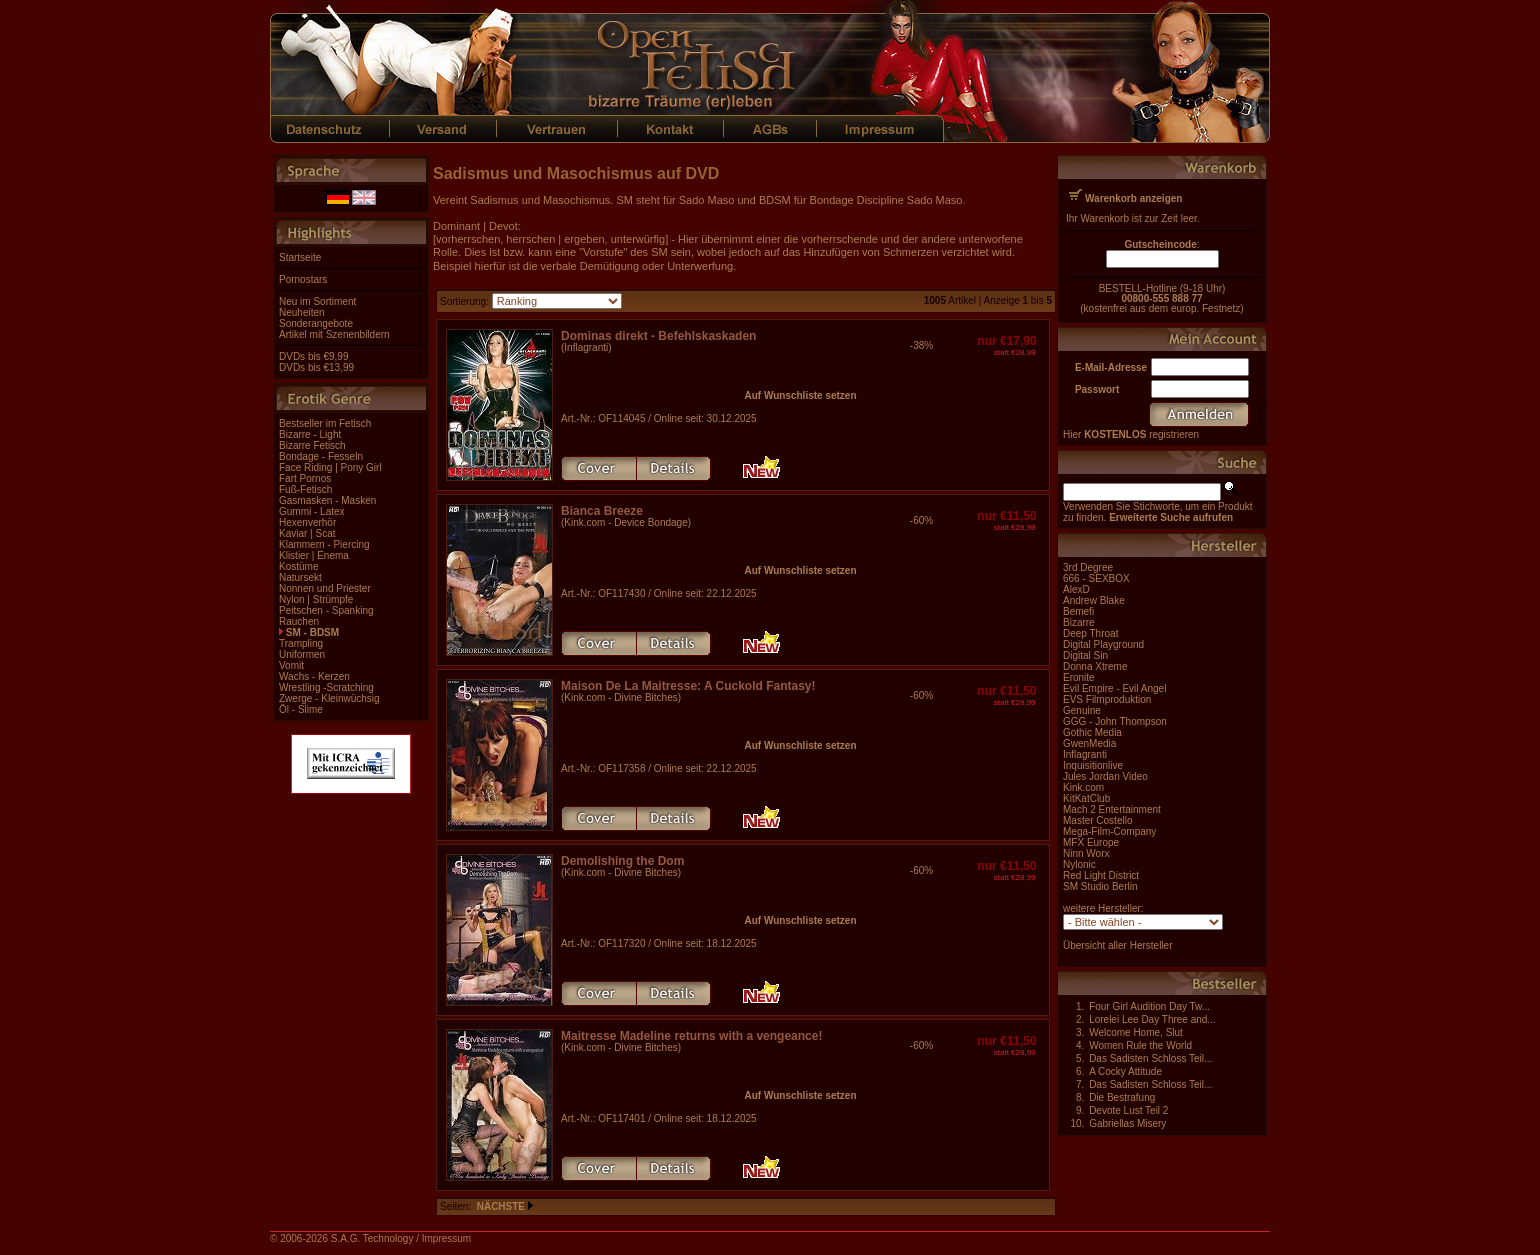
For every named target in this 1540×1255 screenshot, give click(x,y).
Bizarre (1079, 622)
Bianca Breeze (602, 511)
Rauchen (299, 621)
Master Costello (1097, 820)
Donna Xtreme (1095, 666)
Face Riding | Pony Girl (330, 467)
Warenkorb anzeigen (1133, 198)
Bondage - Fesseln (321, 456)
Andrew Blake (1094, 600)
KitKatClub (1086, 798)
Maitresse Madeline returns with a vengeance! (691, 1036)
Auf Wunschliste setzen (800, 395)
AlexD (1076, 589)
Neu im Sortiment (317, 301)
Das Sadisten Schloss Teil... (1150, 1058)
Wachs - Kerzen (314, 676)
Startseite (300, 257)
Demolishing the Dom (622, 861)
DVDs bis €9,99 (313, 356)
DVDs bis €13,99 (316, 367)
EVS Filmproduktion (1107, 699)
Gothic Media (1092, 732)
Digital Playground (1103, 644)
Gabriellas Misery (1127, 1123)
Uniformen (302, 654)
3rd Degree (1088, 567)
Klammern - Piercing (324, 544)
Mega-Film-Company (1109, 831)
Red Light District (1101, 875)
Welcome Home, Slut (1136, 1032)
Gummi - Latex (312, 511)
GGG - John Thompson (1115, 721)
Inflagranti (1085, 754)
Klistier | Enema (314, 555)
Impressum (446, 1238)
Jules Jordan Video (1105, 776)
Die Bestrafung (1122, 1097)
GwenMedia (1089, 743)
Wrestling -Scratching (326, 687)
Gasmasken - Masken (327, 500)
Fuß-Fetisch (305, 489)
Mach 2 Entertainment (1112, 809)
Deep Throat (1090, 633)
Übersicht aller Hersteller (1117, 945)
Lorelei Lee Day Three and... (1152, 1019)
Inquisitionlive (1093, 765)
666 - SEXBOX (1096, 578)
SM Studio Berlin (1100, 886)
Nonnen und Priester (325, 588)
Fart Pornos (305, 478)
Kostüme (298, 566)
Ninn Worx (1086, 853)
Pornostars (303, 279)
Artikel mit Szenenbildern (334, 334)
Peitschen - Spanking (326, 610)
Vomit (291, 665)
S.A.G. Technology (372, 1238)
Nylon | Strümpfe (316, 599)
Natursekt (300, 577)
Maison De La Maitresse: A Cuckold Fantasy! (688, 686)
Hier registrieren (1131, 434)
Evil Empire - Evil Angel (1114, 688)
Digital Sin (1085, 655)
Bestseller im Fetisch (325, 423)
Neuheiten (302, 312)
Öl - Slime (301, 709)
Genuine (1082, 710)
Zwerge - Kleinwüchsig (329, 698)
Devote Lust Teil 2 (1128, 1110)
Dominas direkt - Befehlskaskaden (658, 336)
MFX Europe (1091, 842)
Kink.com (1083, 787)
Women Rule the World (1140, 1045)
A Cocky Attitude (1125, 1071)
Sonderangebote (316, 323)
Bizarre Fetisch (312, 445)
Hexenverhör (307, 522)
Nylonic (1079, 864)
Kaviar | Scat (307, 533)
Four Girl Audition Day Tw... (1149, 1006)
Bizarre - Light (310, 434)
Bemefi (1078, 611)
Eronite (1079, 677)
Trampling (301, 643)
